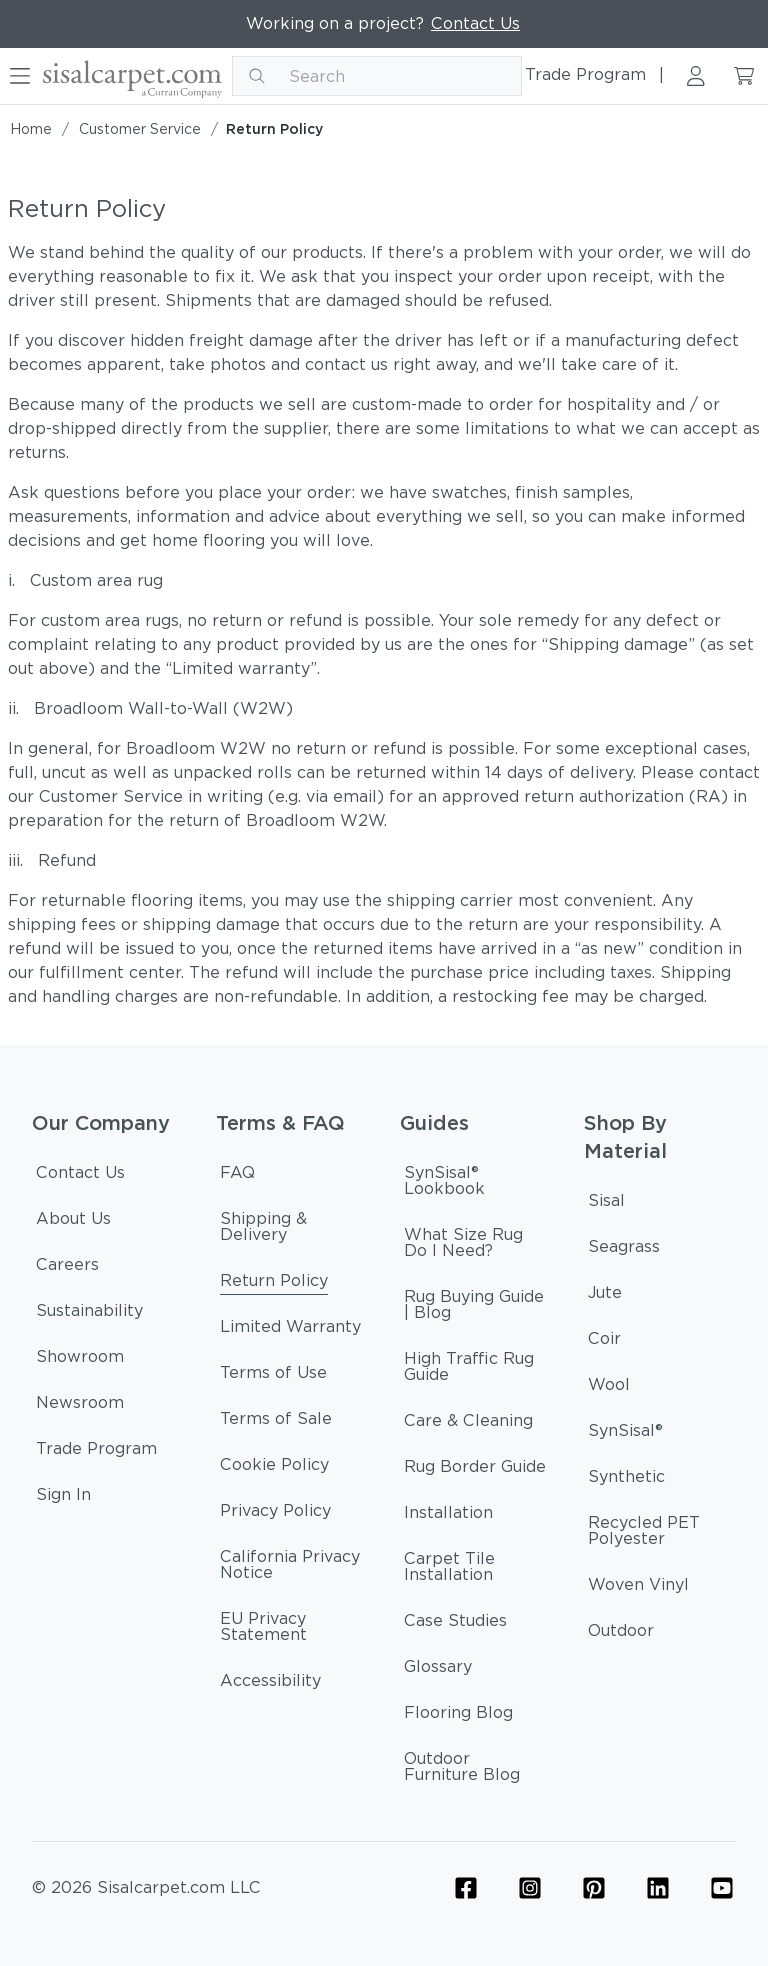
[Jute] (605, 1296)
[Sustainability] (89, 1314)
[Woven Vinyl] (638, 1588)
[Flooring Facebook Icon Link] (466, 1888)
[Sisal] (606, 1204)
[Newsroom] (80, 1406)
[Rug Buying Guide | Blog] (476, 1308)
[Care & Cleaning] (468, 1424)
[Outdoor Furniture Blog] (476, 1770)
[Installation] (448, 1516)
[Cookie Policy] (274, 1468)
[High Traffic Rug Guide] (476, 1370)
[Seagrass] (624, 1250)
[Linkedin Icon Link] (658, 1888)
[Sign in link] (696, 76)
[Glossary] (438, 1670)
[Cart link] (744, 76)
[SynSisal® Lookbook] (476, 1184)
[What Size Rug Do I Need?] (476, 1246)
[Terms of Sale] (276, 1422)
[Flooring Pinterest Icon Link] (594, 1888)
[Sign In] (63, 1498)
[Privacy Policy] (275, 1514)
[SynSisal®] (625, 1434)
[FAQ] (237, 1176)
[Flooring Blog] (458, 1716)
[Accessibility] (270, 1684)
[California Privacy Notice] (292, 1568)
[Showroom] (80, 1360)
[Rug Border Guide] (475, 1470)
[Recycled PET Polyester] (660, 1534)
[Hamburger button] (20, 76)
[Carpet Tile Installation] (476, 1570)
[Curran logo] (132, 76)
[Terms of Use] (273, 1376)
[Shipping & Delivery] (292, 1230)
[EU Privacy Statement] (292, 1630)
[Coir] (604, 1342)
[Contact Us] (80, 1176)
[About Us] (73, 1222)
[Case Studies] (455, 1624)
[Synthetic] (626, 1480)
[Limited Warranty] (290, 1330)
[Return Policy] (274, 1284)
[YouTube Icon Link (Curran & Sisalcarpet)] (722, 1888)
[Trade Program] (96, 1452)
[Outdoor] (621, 1634)
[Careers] (67, 1268)
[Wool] (609, 1388)
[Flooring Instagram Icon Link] (530, 1888)
